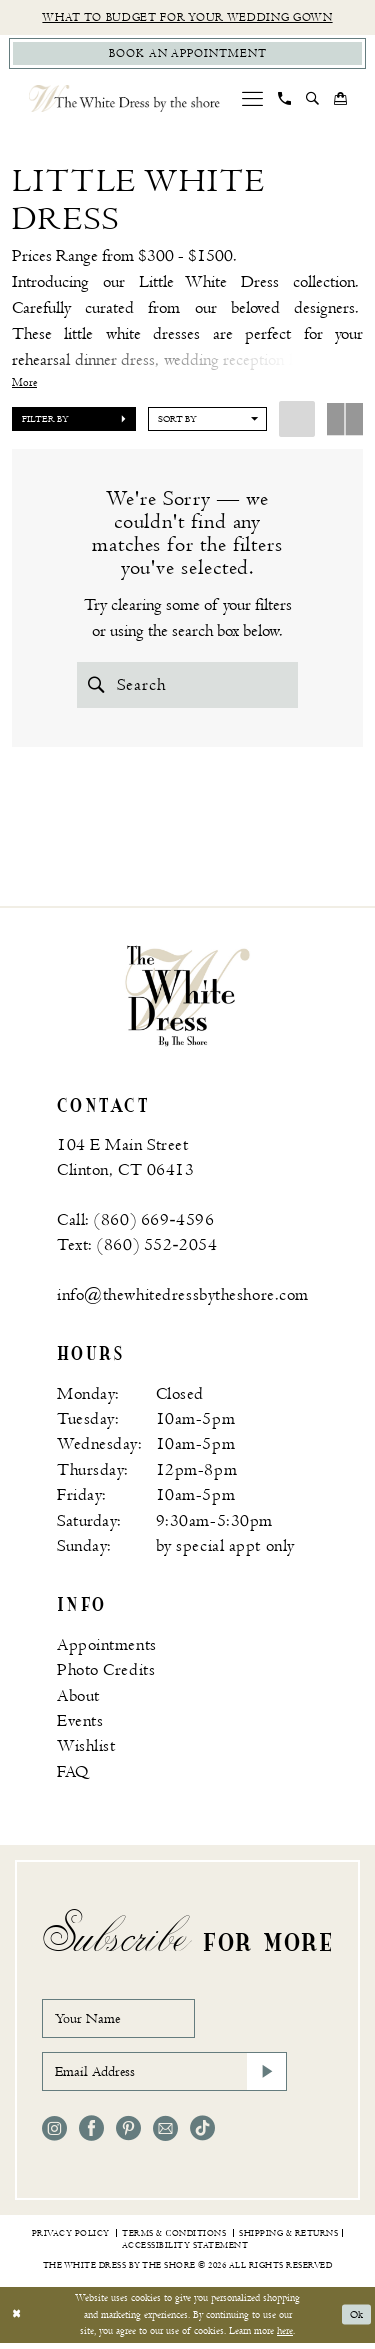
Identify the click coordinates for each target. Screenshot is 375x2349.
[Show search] (313, 100)
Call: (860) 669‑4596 (135, 1223)
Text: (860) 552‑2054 (137, 1248)
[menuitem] (253, 100)
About (78, 1699)
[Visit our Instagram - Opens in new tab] (54, 2134)
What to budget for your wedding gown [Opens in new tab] (187, 17)
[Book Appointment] (187, 55)
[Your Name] (122, 2022)
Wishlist (86, 1749)
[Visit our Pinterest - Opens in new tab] (128, 2134)
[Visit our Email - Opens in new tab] (165, 2134)
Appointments (107, 1648)
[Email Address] (164, 2077)
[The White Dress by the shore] (124, 100)
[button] (253, 100)
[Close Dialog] (17, 2321)
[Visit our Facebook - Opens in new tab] (91, 2134)
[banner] (187, 998)
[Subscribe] (266, 2077)
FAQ (73, 1775)
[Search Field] (187, 686)
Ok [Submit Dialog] (356, 2320)
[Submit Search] (96, 686)
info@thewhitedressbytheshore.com (183, 1298)
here (285, 2336)
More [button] (24, 385)
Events (80, 1724)
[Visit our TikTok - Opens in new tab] (202, 2134)
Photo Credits (106, 1673)
